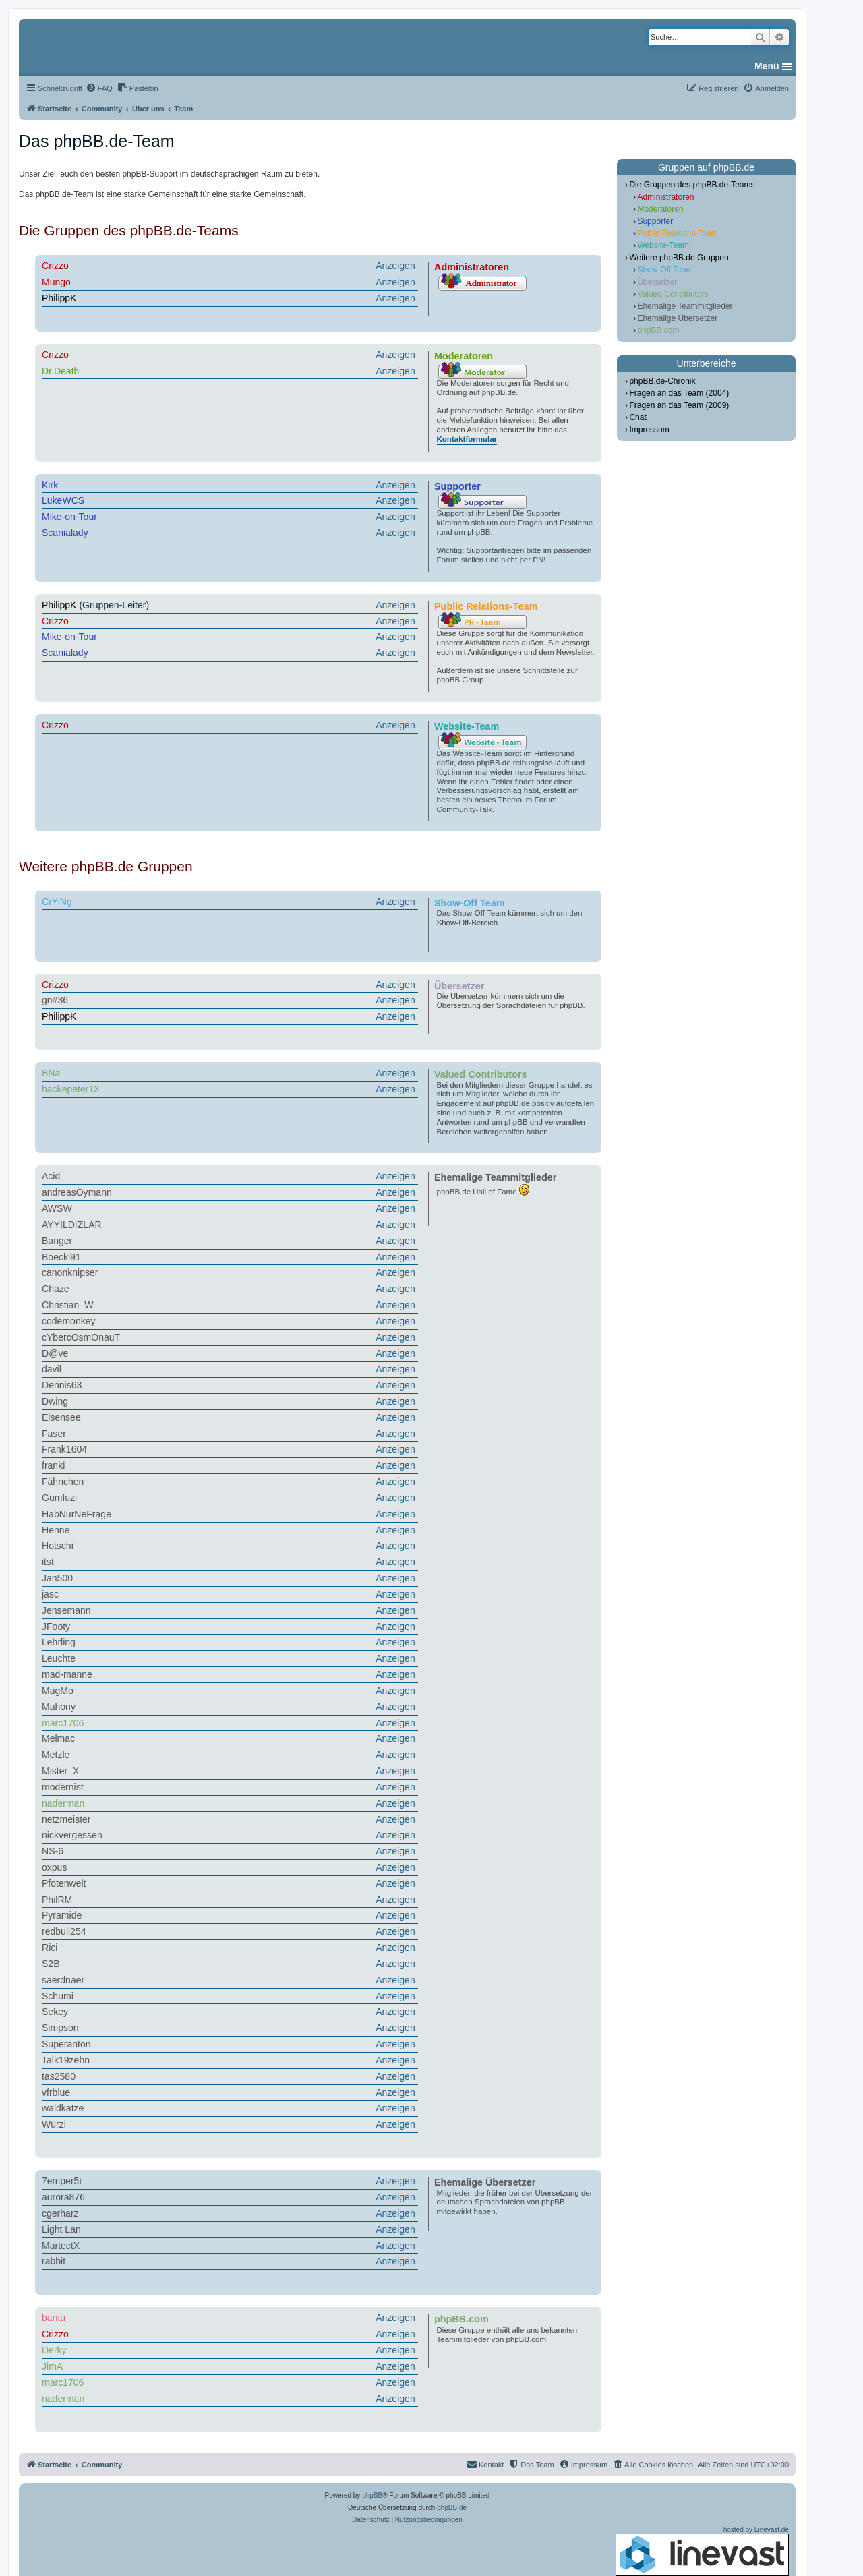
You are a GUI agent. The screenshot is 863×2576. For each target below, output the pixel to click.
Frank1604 (64, 1449)
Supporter (655, 221)
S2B (51, 1963)
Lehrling (59, 1642)
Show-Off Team (664, 269)
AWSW (57, 1208)
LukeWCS (63, 500)
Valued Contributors (672, 294)
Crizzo (55, 265)
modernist (63, 1787)
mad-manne (67, 1674)
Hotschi (57, 1545)
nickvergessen (72, 1834)
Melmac (58, 1738)
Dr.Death (60, 370)
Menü (766, 66)
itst (48, 1561)
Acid (51, 1176)
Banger (57, 1240)
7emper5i (62, 2180)
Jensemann (66, 1610)
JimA (52, 2366)
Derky (54, 2350)
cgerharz (60, 2213)
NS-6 (52, 1851)
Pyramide (62, 1915)
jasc (50, 1594)
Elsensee (61, 1417)
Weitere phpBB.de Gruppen (678, 257)
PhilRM (57, 1899)
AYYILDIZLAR (72, 1224)
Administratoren (665, 197)
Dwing (55, 1401)
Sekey (55, 2011)
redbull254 (64, 1931)
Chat (637, 417)
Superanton (66, 2044)
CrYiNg (57, 901)
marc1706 (63, 1723)
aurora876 (63, 2197)
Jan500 (57, 1578)
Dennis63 (62, 1385)
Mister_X (60, 1770)
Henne (55, 1530)
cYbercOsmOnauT (81, 1337)
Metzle (55, 1754)
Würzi (54, 2124)
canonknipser (70, 1272)
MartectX (61, 2245)
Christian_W (67, 1304)
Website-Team (662, 245)
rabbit (53, 2261)
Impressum (649, 429)
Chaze (55, 1288)
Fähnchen (63, 1481)
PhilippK (59, 298)
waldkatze (63, 2108)
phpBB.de (452, 2507)
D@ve (55, 1353)
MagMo (57, 1690)
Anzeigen (395, 265)
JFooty (56, 1626)
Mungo (56, 281)
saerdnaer (63, 1979)
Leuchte (59, 1658)
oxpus (54, 1867)
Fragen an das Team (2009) (679, 405)
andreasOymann (77, 1192)
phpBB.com (658, 330)
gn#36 (55, 1000)
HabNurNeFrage (76, 1514)
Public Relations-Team (677, 233)
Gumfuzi (59, 1497)
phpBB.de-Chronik (662, 381)
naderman (63, 1803)
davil (51, 1369)
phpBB (372, 2495)
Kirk (50, 484)
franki (53, 1465)
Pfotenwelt (64, 1883)
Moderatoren (660, 209)
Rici (49, 1947)
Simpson (60, 2027)
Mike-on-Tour (69, 516)
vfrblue (56, 2092)
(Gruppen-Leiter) (230, 605)
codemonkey (69, 1321)
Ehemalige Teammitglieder (684, 306)
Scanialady (65, 532)
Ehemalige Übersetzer (677, 318)
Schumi (57, 1996)
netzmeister (66, 1819)
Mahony (59, 1706)
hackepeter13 (70, 1089)
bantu (53, 2317)
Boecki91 (61, 1257)
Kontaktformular (467, 439)
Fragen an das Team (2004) (679, 393)
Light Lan (61, 2229)
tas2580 (59, 2076)
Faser (54, 1433)
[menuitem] (99, 88)
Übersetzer (657, 282)
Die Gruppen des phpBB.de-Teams (691, 184)
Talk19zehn (66, 2060)
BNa (51, 1072)
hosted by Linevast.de (702, 2551)
